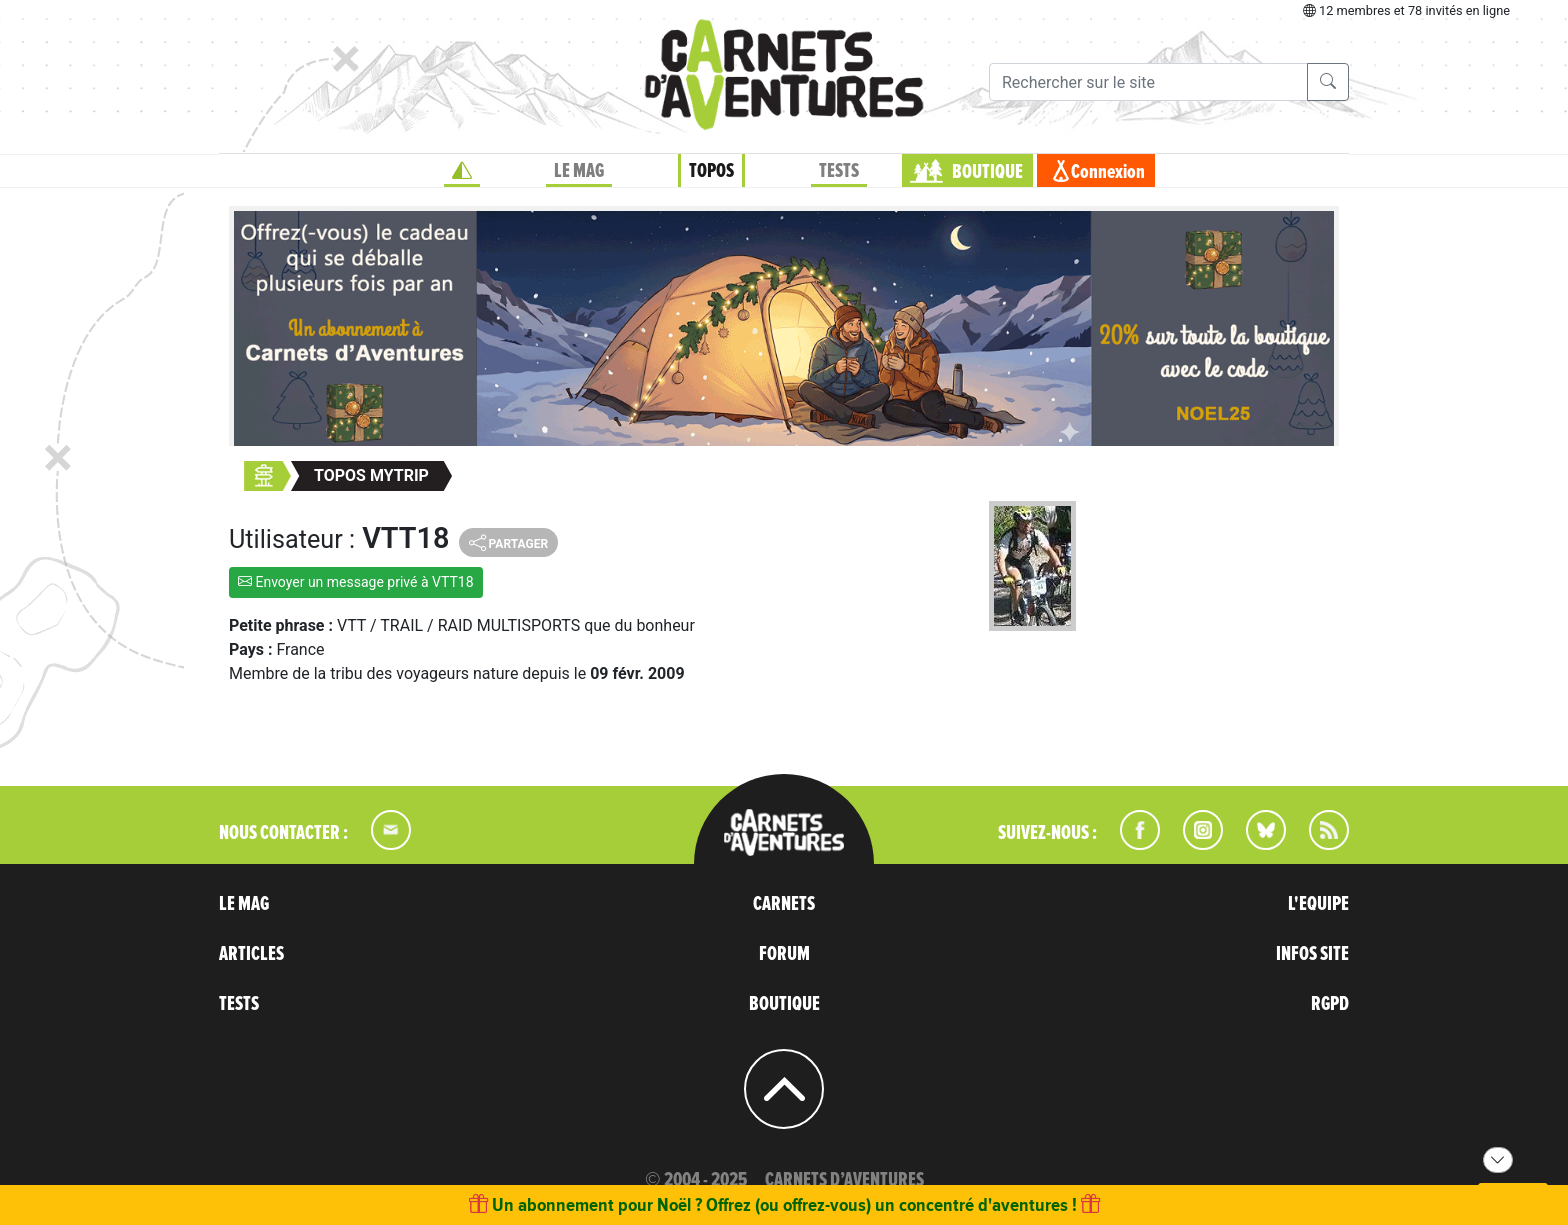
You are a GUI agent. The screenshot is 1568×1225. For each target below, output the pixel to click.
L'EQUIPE (1318, 904)
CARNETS (784, 904)
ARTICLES (251, 954)
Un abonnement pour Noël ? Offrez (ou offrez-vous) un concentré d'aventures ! (784, 1204)
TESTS (839, 171)
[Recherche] (1148, 82)
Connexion (1108, 172)
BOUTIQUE (987, 172)
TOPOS (711, 171)
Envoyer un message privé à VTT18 (356, 582)
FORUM (784, 954)
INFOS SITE (1312, 954)
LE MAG (579, 171)
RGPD (1330, 1004)
